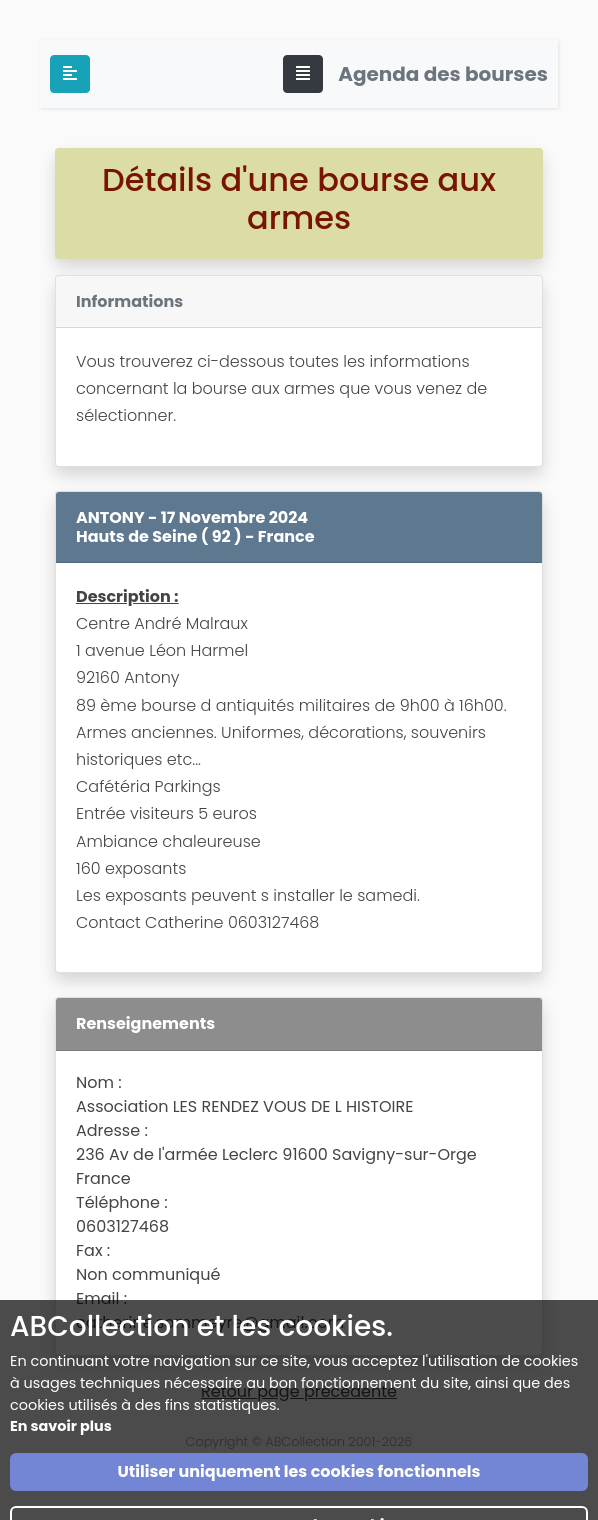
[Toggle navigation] (303, 74)
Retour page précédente (299, 1391)
